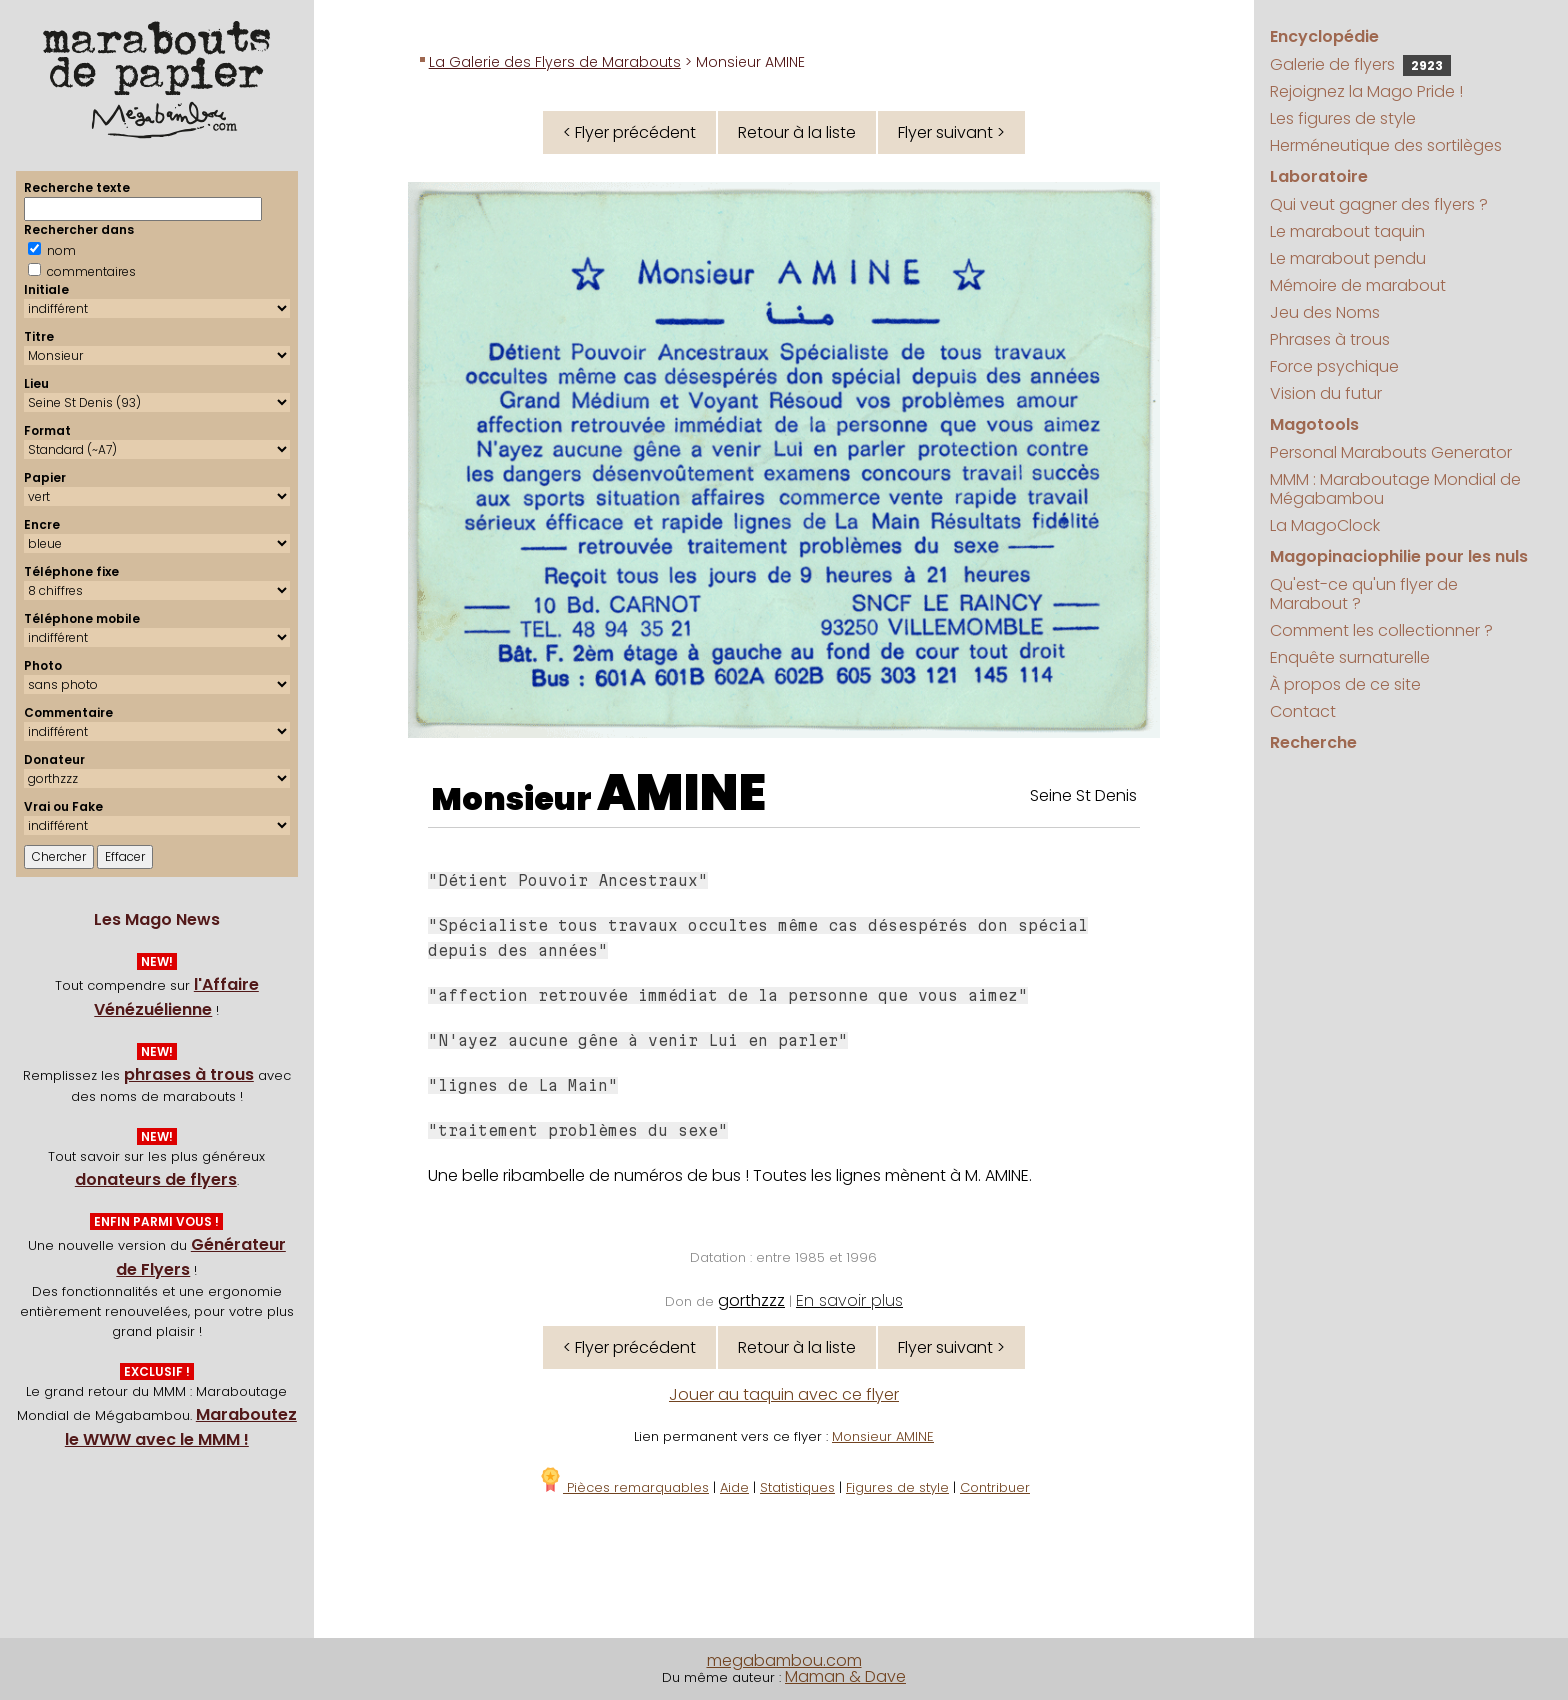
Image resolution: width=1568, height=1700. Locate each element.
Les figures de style (1343, 118)
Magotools (1314, 424)
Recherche (1313, 742)
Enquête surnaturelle (1350, 657)
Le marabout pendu (1348, 258)
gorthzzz (751, 1300)
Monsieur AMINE (883, 1436)
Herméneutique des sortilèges (1386, 145)
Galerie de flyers (1360, 64)
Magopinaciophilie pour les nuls (1399, 556)
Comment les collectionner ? (1381, 630)
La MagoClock (1325, 525)
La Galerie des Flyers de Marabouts (555, 62)
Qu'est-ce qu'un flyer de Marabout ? (1364, 594)
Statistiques (797, 1487)
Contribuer (995, 1487)
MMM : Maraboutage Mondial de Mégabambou (1395, 489)
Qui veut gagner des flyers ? (1379, 204)
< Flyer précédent (629, 132)
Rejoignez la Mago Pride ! (1366, 91)
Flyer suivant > (951, 132)
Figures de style (897, 1487)
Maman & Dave (845, 1676)
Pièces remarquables (623, 1487)
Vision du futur (1326, 393)
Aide (734, 1487)
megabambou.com (784, 1660)
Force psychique (1334, 366)
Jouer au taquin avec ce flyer (784, 1394)
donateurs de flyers (156, 1179)
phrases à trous (189, 1074)
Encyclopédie (1324, 36)
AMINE (681, 793)
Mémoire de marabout (1358, 285)
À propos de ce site (1345, 684)
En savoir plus (849, 1300)
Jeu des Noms (1325, 312)
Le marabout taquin (1347, 231)
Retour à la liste (797, 132)
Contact (1303, 711)
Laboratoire (1319, 176)
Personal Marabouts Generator (1391, 452)
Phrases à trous (1330, 339)
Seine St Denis (1083, 795)
